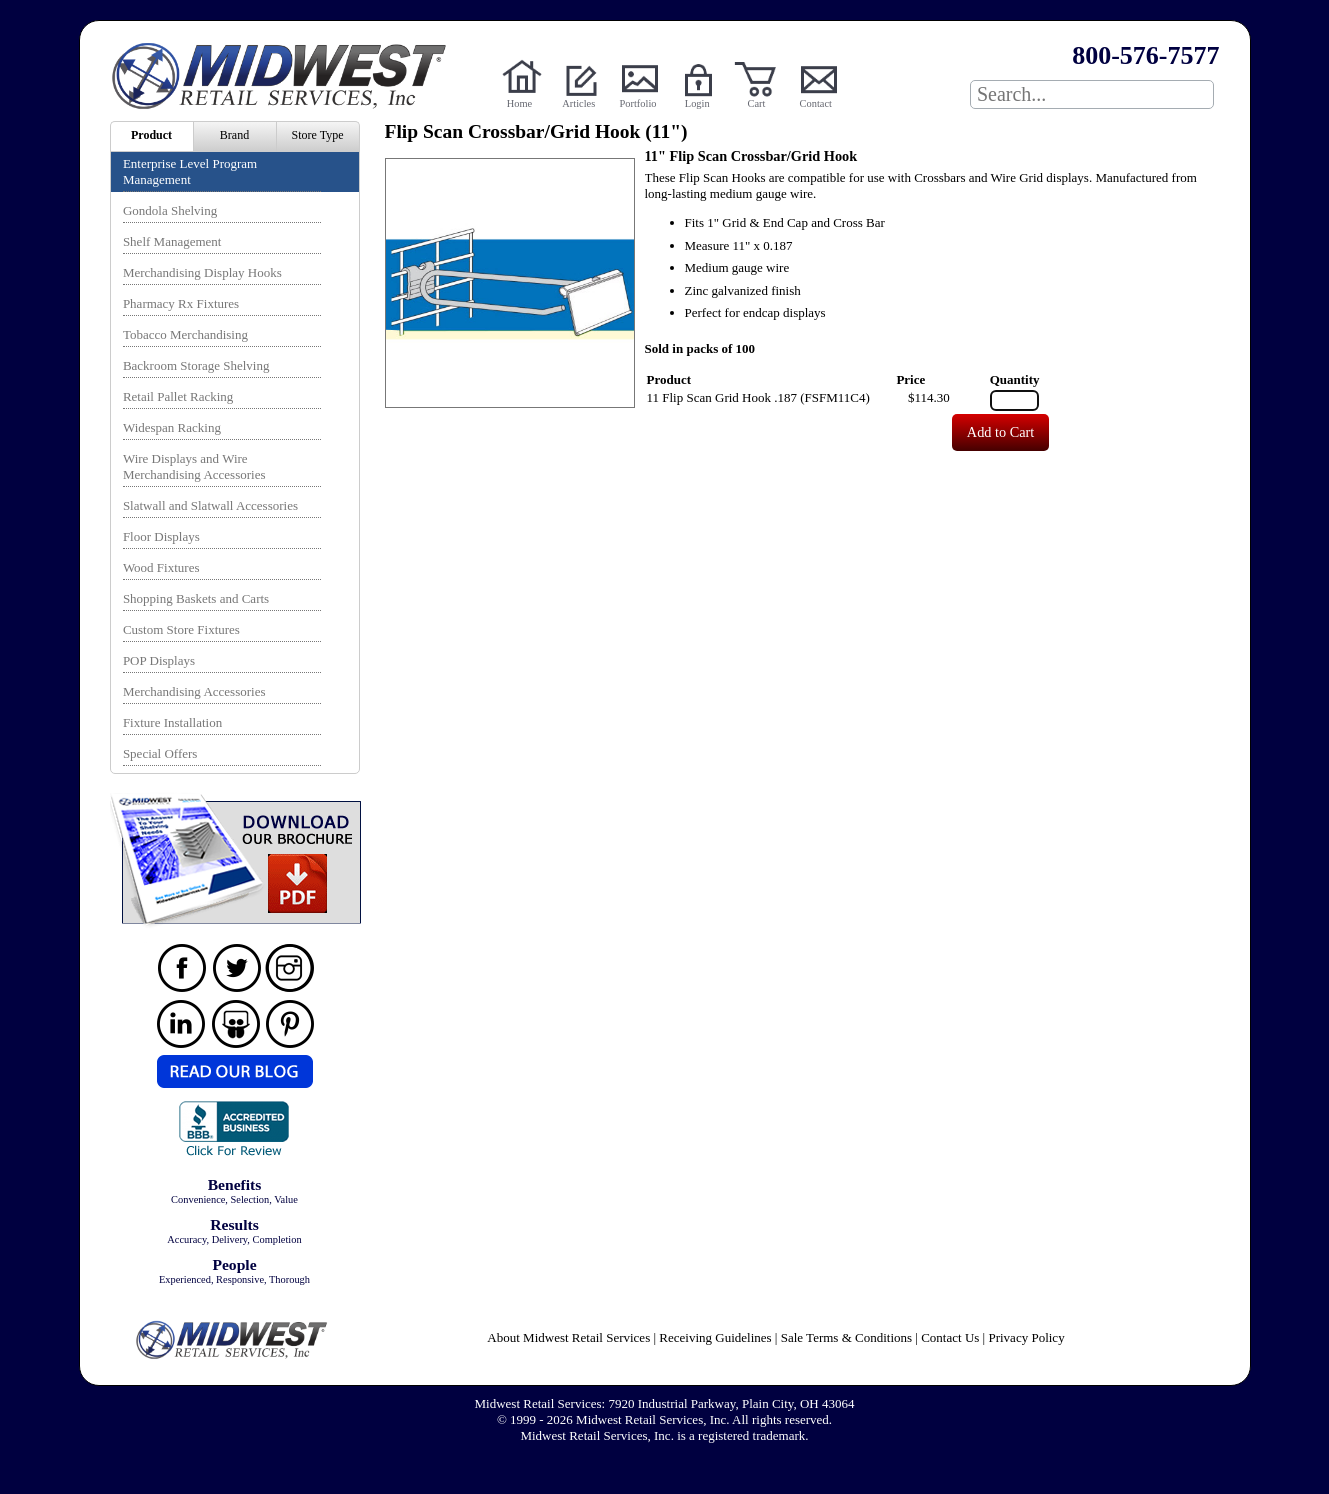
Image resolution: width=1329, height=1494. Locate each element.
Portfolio (638, 103)
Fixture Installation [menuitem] (172, 722)
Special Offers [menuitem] (160, 753)
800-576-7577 (1145, 55)
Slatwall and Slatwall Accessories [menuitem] (210, 505)
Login (697, 103)
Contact (816, 103)
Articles (578, 103)
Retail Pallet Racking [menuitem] (178, 396)
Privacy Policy (1026, 1337)
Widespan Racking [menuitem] (172, 427)
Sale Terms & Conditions (846, 1337)
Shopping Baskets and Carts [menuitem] (196, 598)
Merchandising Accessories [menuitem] (194, 691)
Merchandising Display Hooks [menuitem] (202, 272)
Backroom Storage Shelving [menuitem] (196, 365)
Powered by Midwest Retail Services (286, 76)
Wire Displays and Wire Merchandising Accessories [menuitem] (194, 466)
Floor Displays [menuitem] (161, 536)
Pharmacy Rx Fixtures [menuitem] (181, 303)
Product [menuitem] (151, 135)
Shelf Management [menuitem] (172, 241)
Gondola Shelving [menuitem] (170, 210)
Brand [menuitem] (234, 135)
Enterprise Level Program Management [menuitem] (190, 171)
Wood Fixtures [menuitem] (161, 567)
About (568, 1337)
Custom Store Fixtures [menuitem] (181, 629)
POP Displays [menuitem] (159, 660)
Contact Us (950, 1337)
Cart (757, 103)
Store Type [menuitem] (318, 135)
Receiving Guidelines (715, 1337)
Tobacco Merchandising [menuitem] (185, 334)
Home (519, 103)
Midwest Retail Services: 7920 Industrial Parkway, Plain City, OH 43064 (665, 1403)
